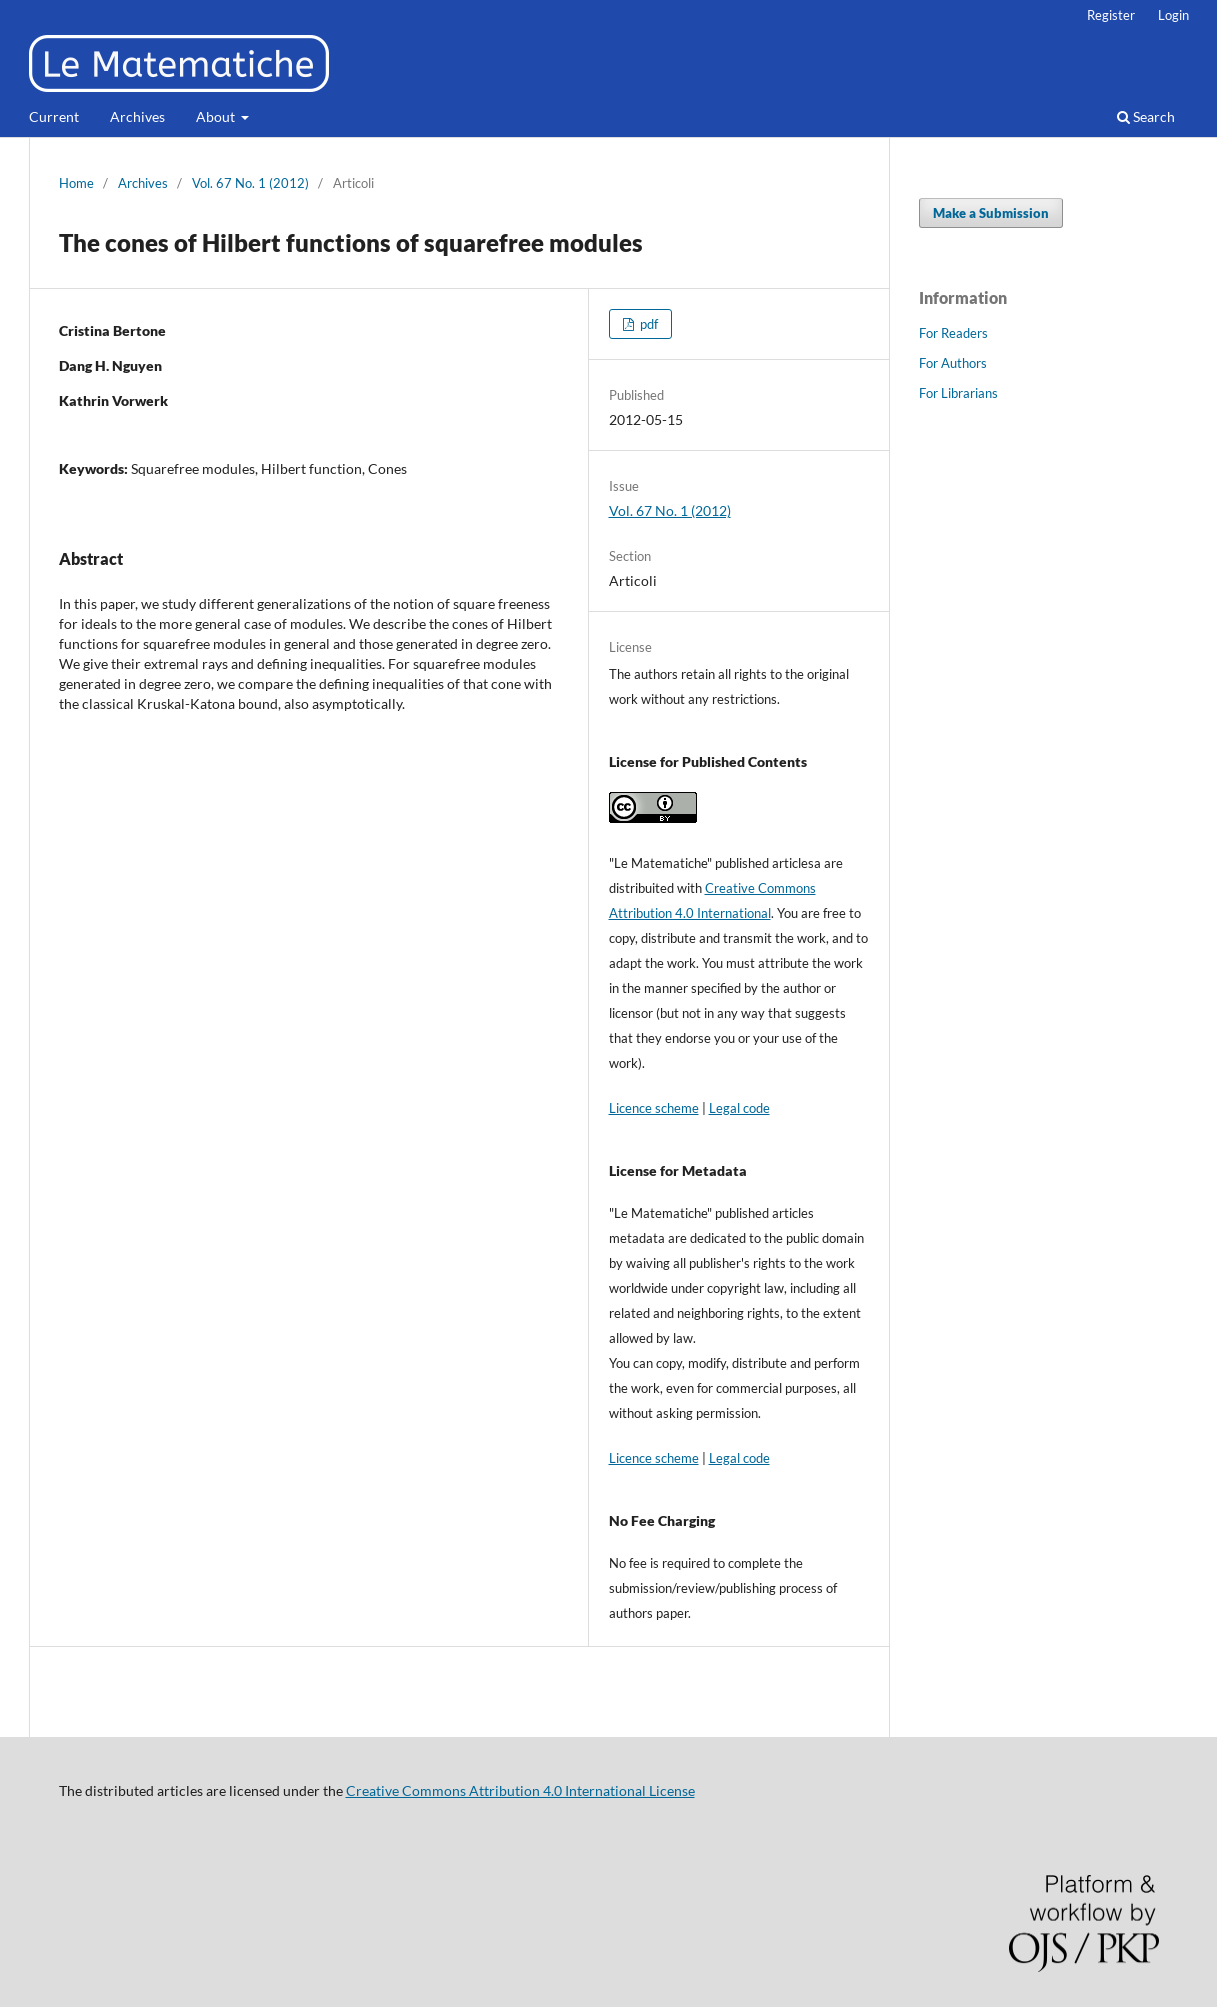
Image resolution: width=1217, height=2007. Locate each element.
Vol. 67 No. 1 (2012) (250, 183)
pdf (647, 324)
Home (76, 183)
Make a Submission (991, 213)
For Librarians (958, 393)
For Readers (953, 333)
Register (1111, 15)
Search (1146, 116)
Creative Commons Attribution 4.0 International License (520, 1790)
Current (54, 116)
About (217, 116)
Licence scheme (654, 1108)
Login (1173, 15)
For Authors (953, 363)
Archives (137, 116)
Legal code (739, 1108)
